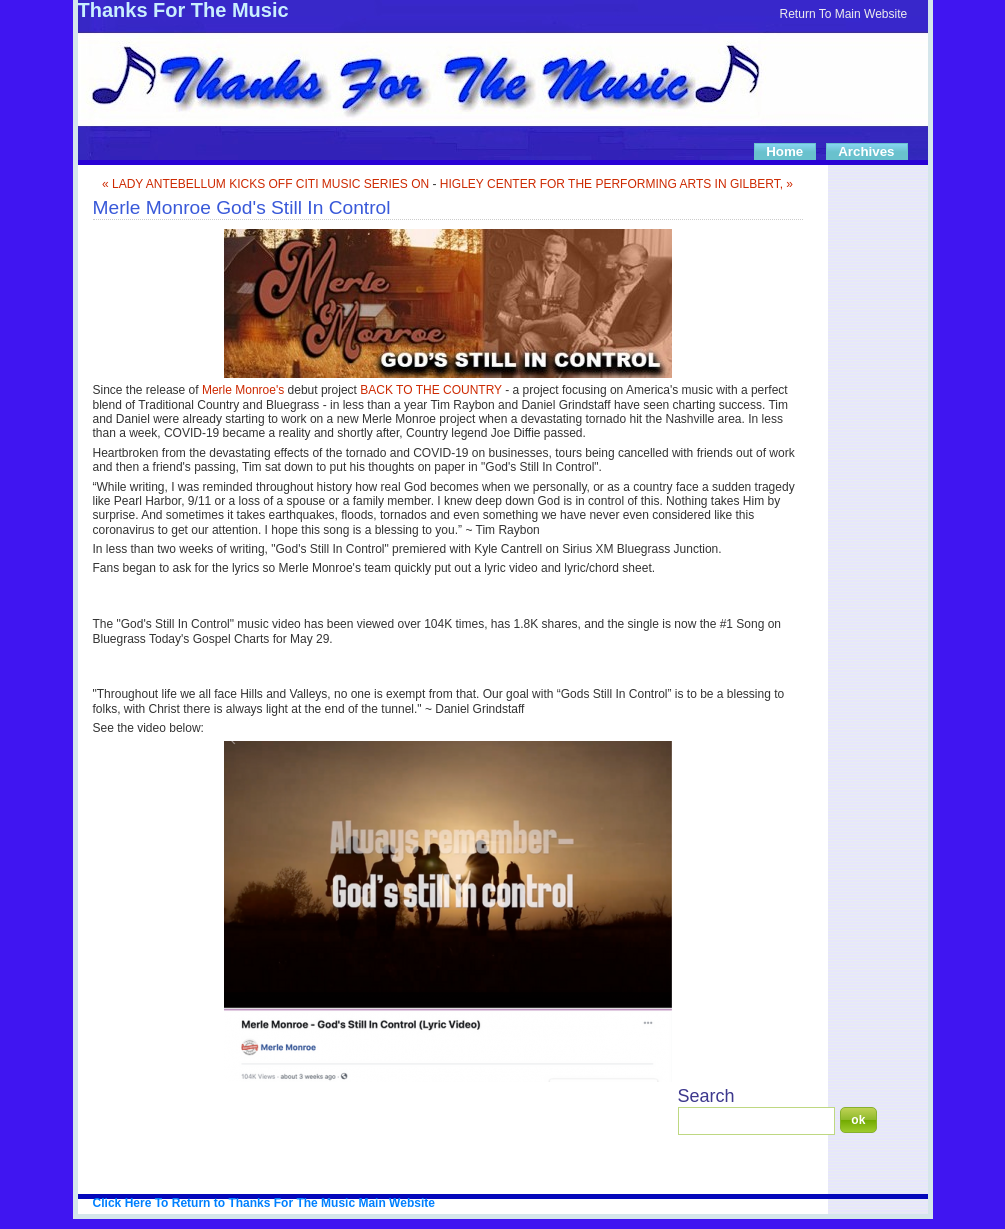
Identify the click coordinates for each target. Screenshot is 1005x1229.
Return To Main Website (844, 14)
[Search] (756, 1121)
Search (706, 1096)
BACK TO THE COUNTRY (431, 390)
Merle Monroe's (243, 390)
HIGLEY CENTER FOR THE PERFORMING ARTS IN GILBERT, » (616, 184)
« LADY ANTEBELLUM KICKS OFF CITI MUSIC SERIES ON (265, 184)
